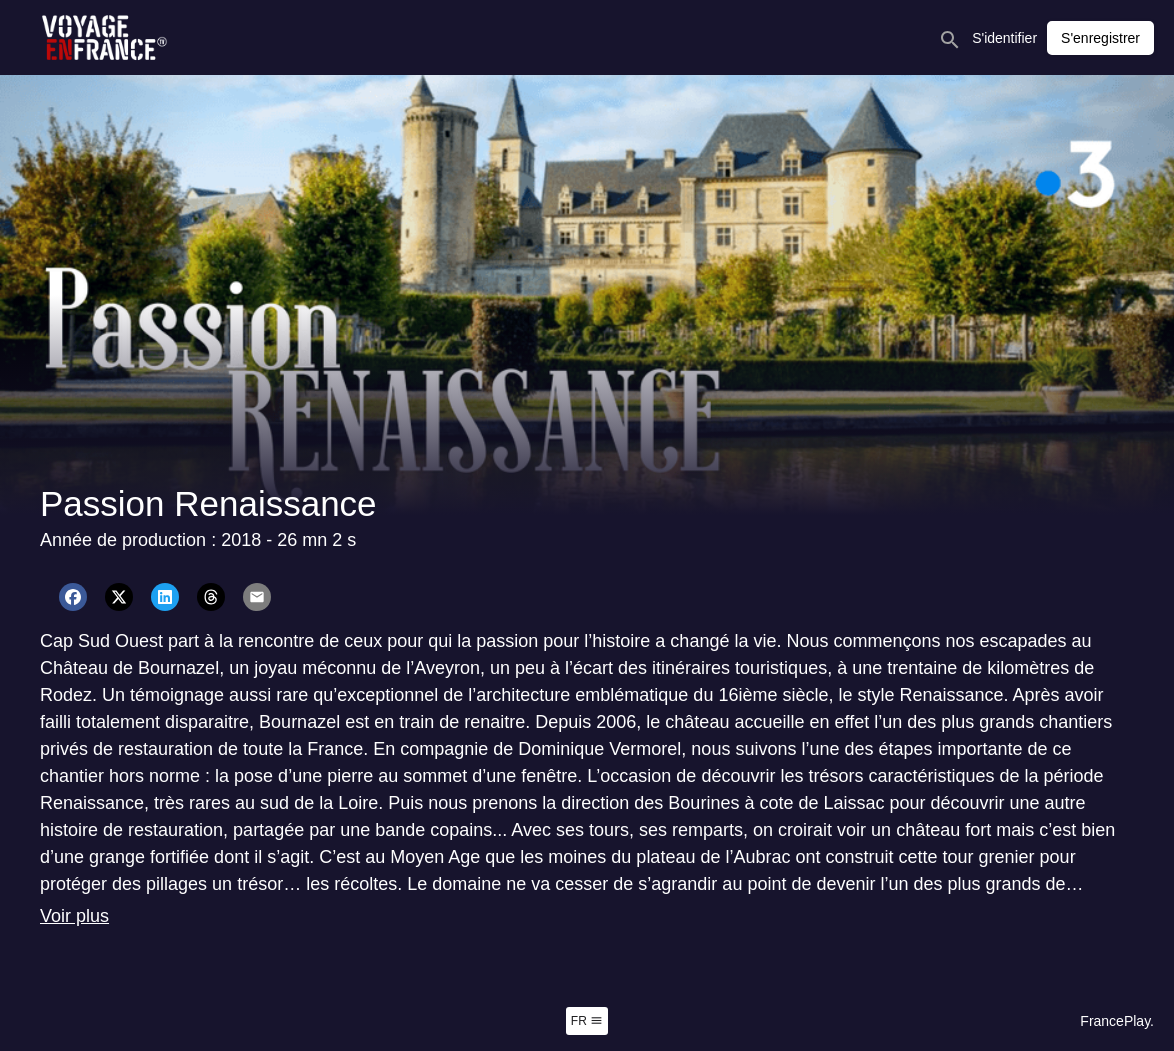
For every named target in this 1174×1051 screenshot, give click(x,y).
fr (587, 1021)
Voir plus (74, 916)
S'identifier (1004, 38)
